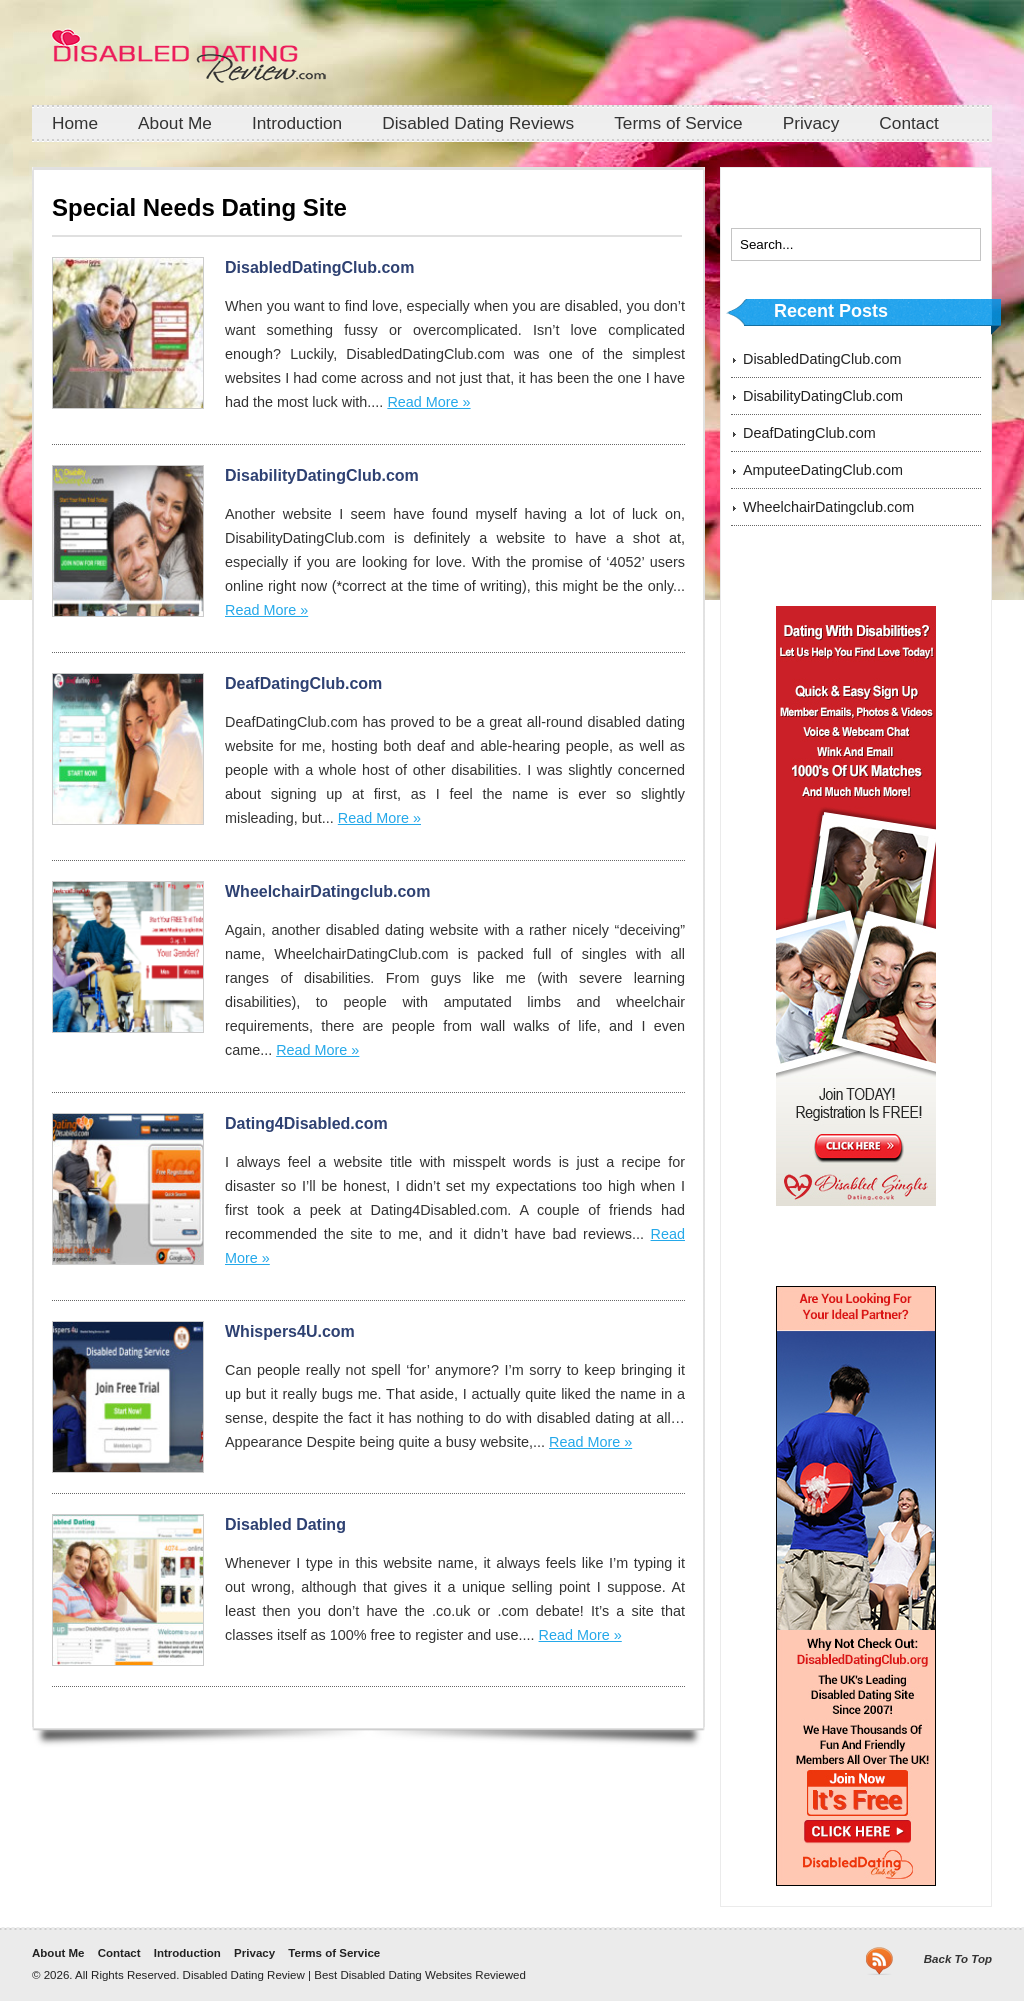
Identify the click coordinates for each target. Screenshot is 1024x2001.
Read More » (428, 402)
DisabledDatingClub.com (319, 267)
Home (75, 123)
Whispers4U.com (290, 1331)
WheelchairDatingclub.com (327, 891)
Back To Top (958, 1959)
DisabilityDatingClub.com (322, 475)
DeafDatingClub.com (303, 683)
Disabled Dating (285, 1524)
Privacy (811, 123)
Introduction (297, 123)
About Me (175, 123)
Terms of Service (678, 123)
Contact (909, 123)
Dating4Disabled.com (306, 1123)
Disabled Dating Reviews (478, 123)
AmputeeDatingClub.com (823, 470)
